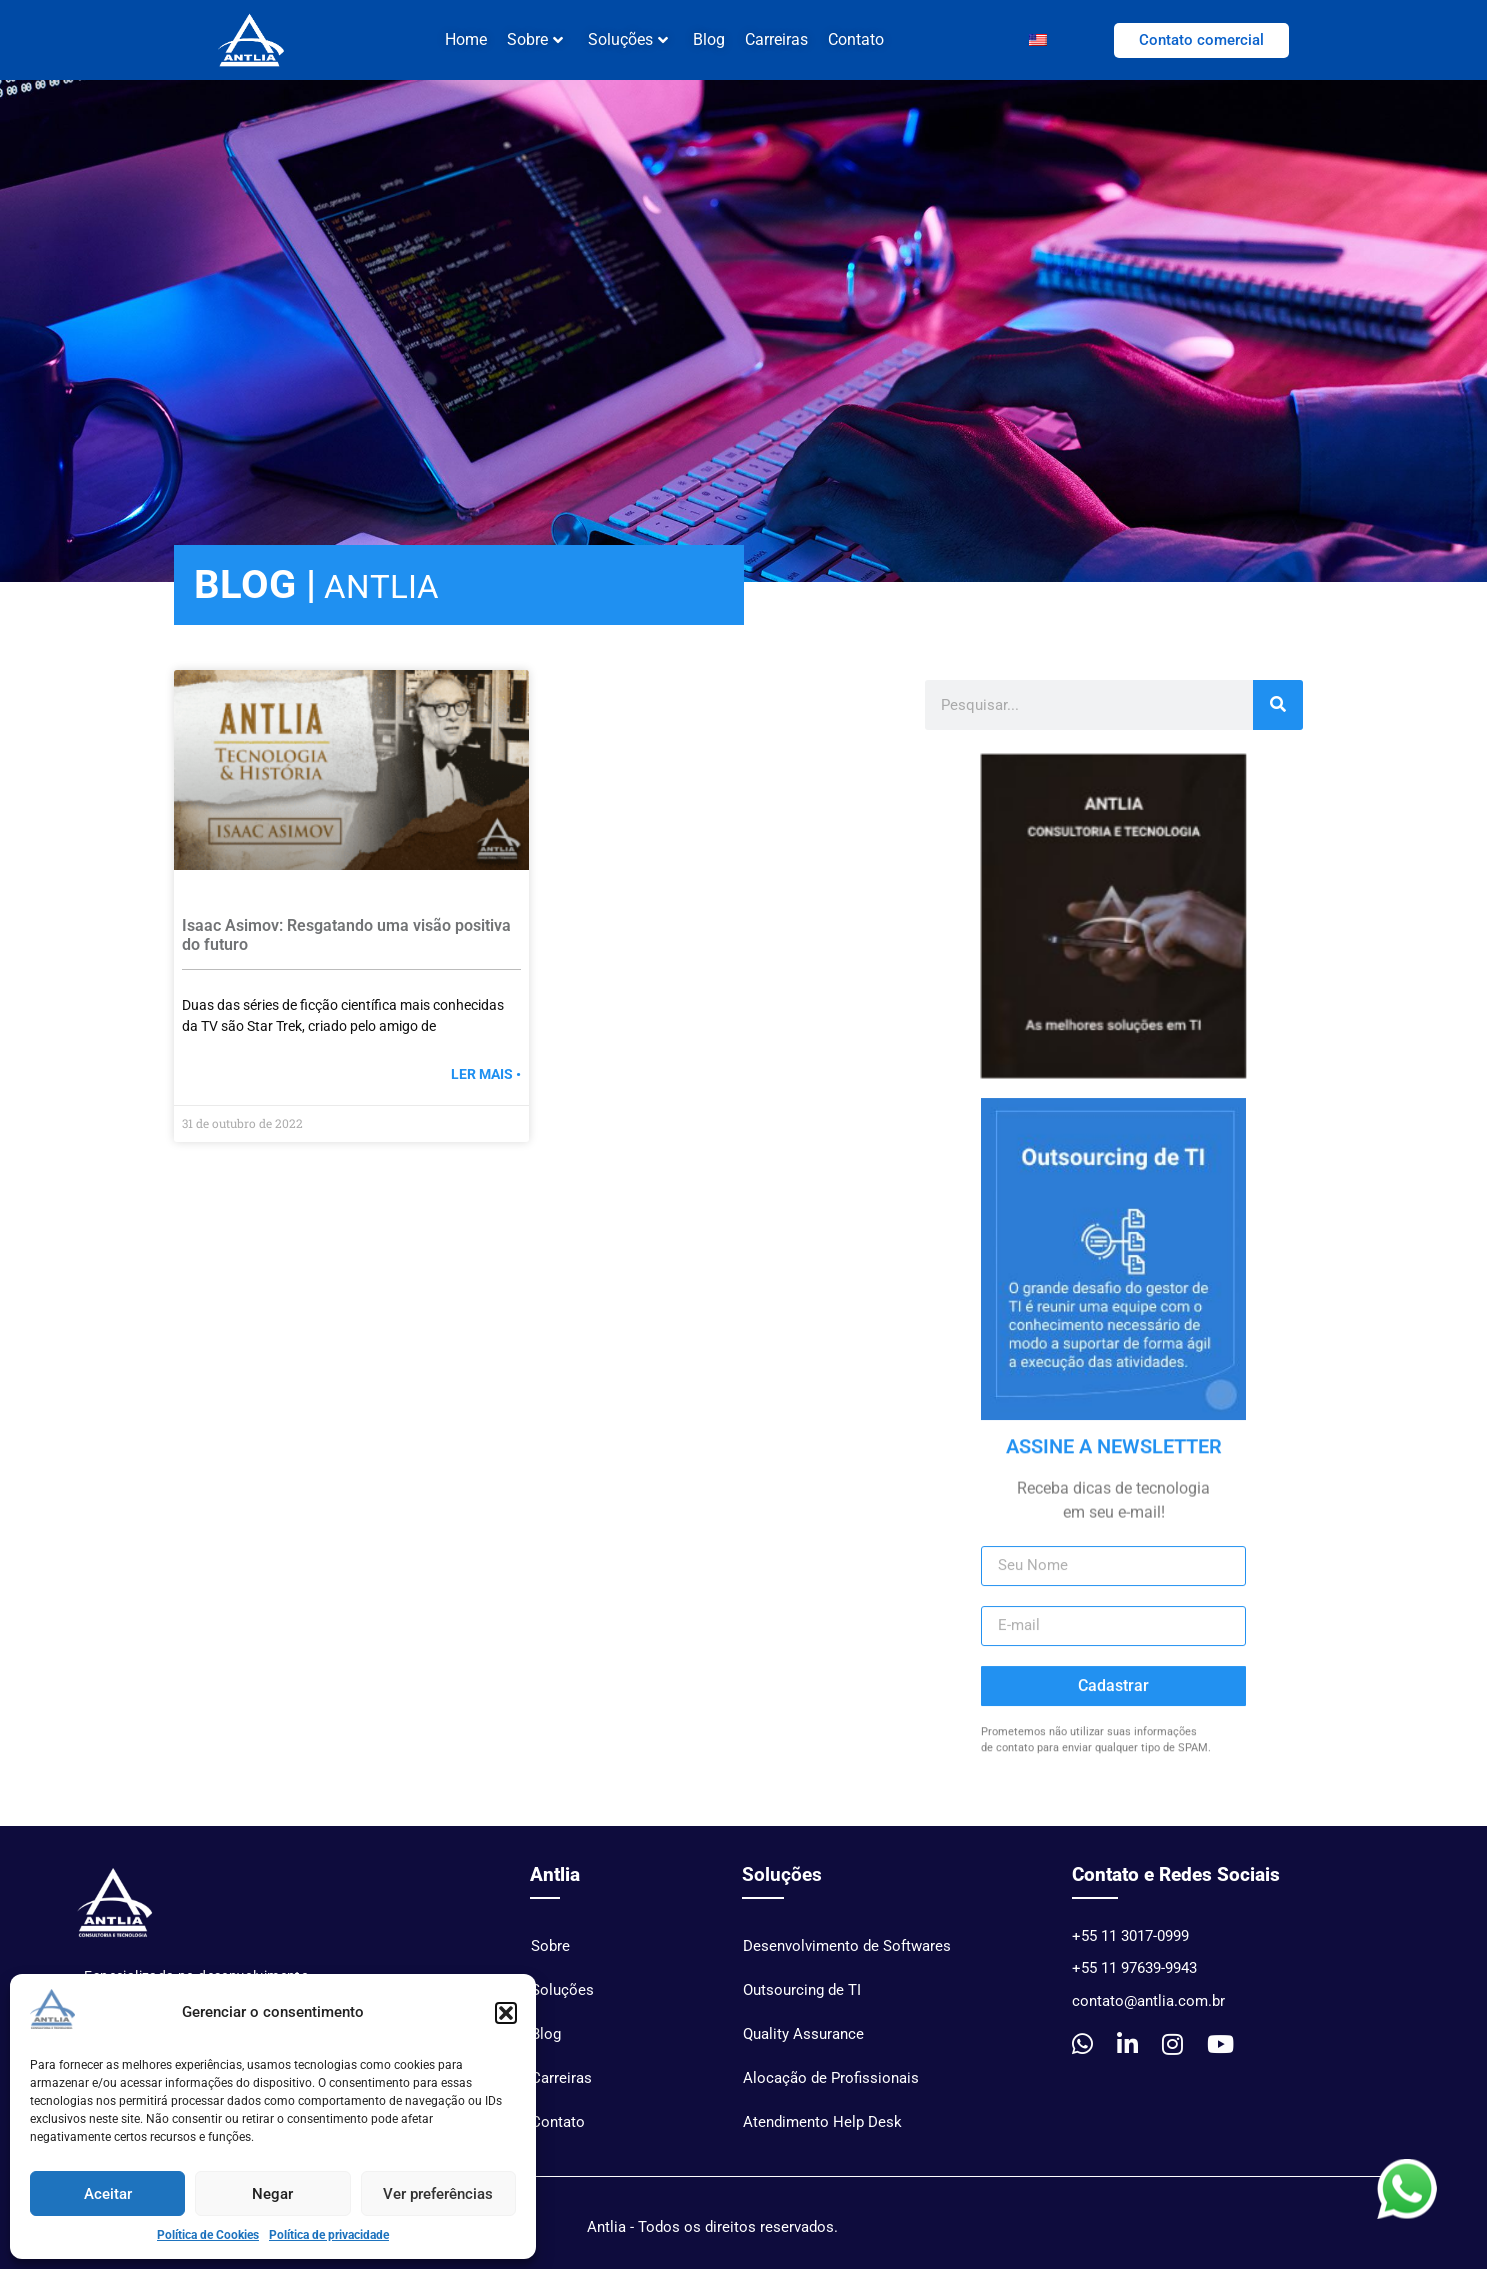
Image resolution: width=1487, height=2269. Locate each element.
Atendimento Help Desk (822, 2132)
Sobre (535, 39)
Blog (709, 39)
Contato (856, 39)
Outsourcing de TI (802, 2000)
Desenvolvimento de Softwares (847, 1956)
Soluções (628, 39)
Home (466, 39)
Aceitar (108, 2194)
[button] (506, 2013)
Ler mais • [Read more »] (486, 1084)
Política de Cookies (208, 2235)
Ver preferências (438, 2194)
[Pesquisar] (1278, 715)
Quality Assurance (803, 2044)
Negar (272, 2194)
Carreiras (776, 39)
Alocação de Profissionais (831, 2088)
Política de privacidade (329, 2235)
